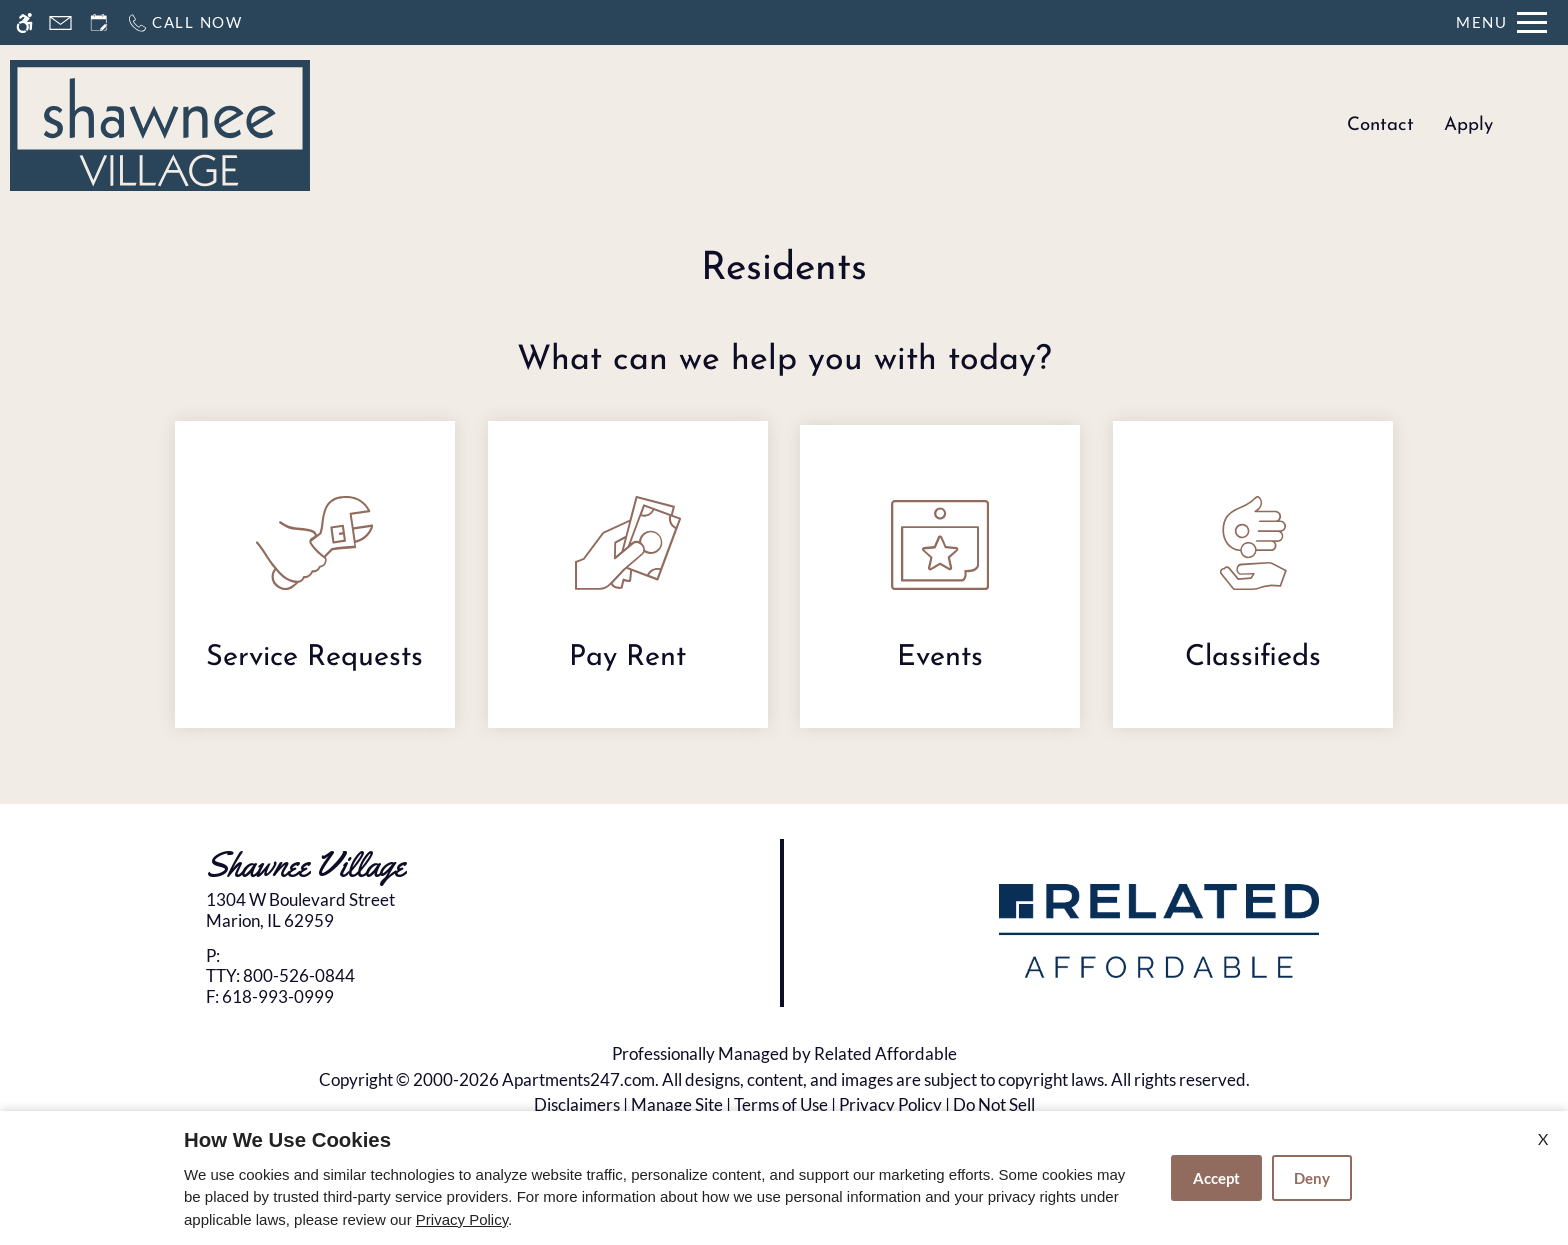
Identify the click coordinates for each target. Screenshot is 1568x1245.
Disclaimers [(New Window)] (577, 1104)
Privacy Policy (890, 1104)
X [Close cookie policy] (1543, 1138)
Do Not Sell (994, 1104)
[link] (392, 910)
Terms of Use (781, 1104)
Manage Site (677, 1104)
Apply (1468, 125)
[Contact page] (60, 22)
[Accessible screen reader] (24, 22)
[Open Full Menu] (1501, 22)
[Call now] (184, 22)
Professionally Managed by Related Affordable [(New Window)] (784, 1053)
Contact (1380, 125)
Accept (1216, 1178)
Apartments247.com (578, 1079)
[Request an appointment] (99, 22)
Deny (1312, 1178)
